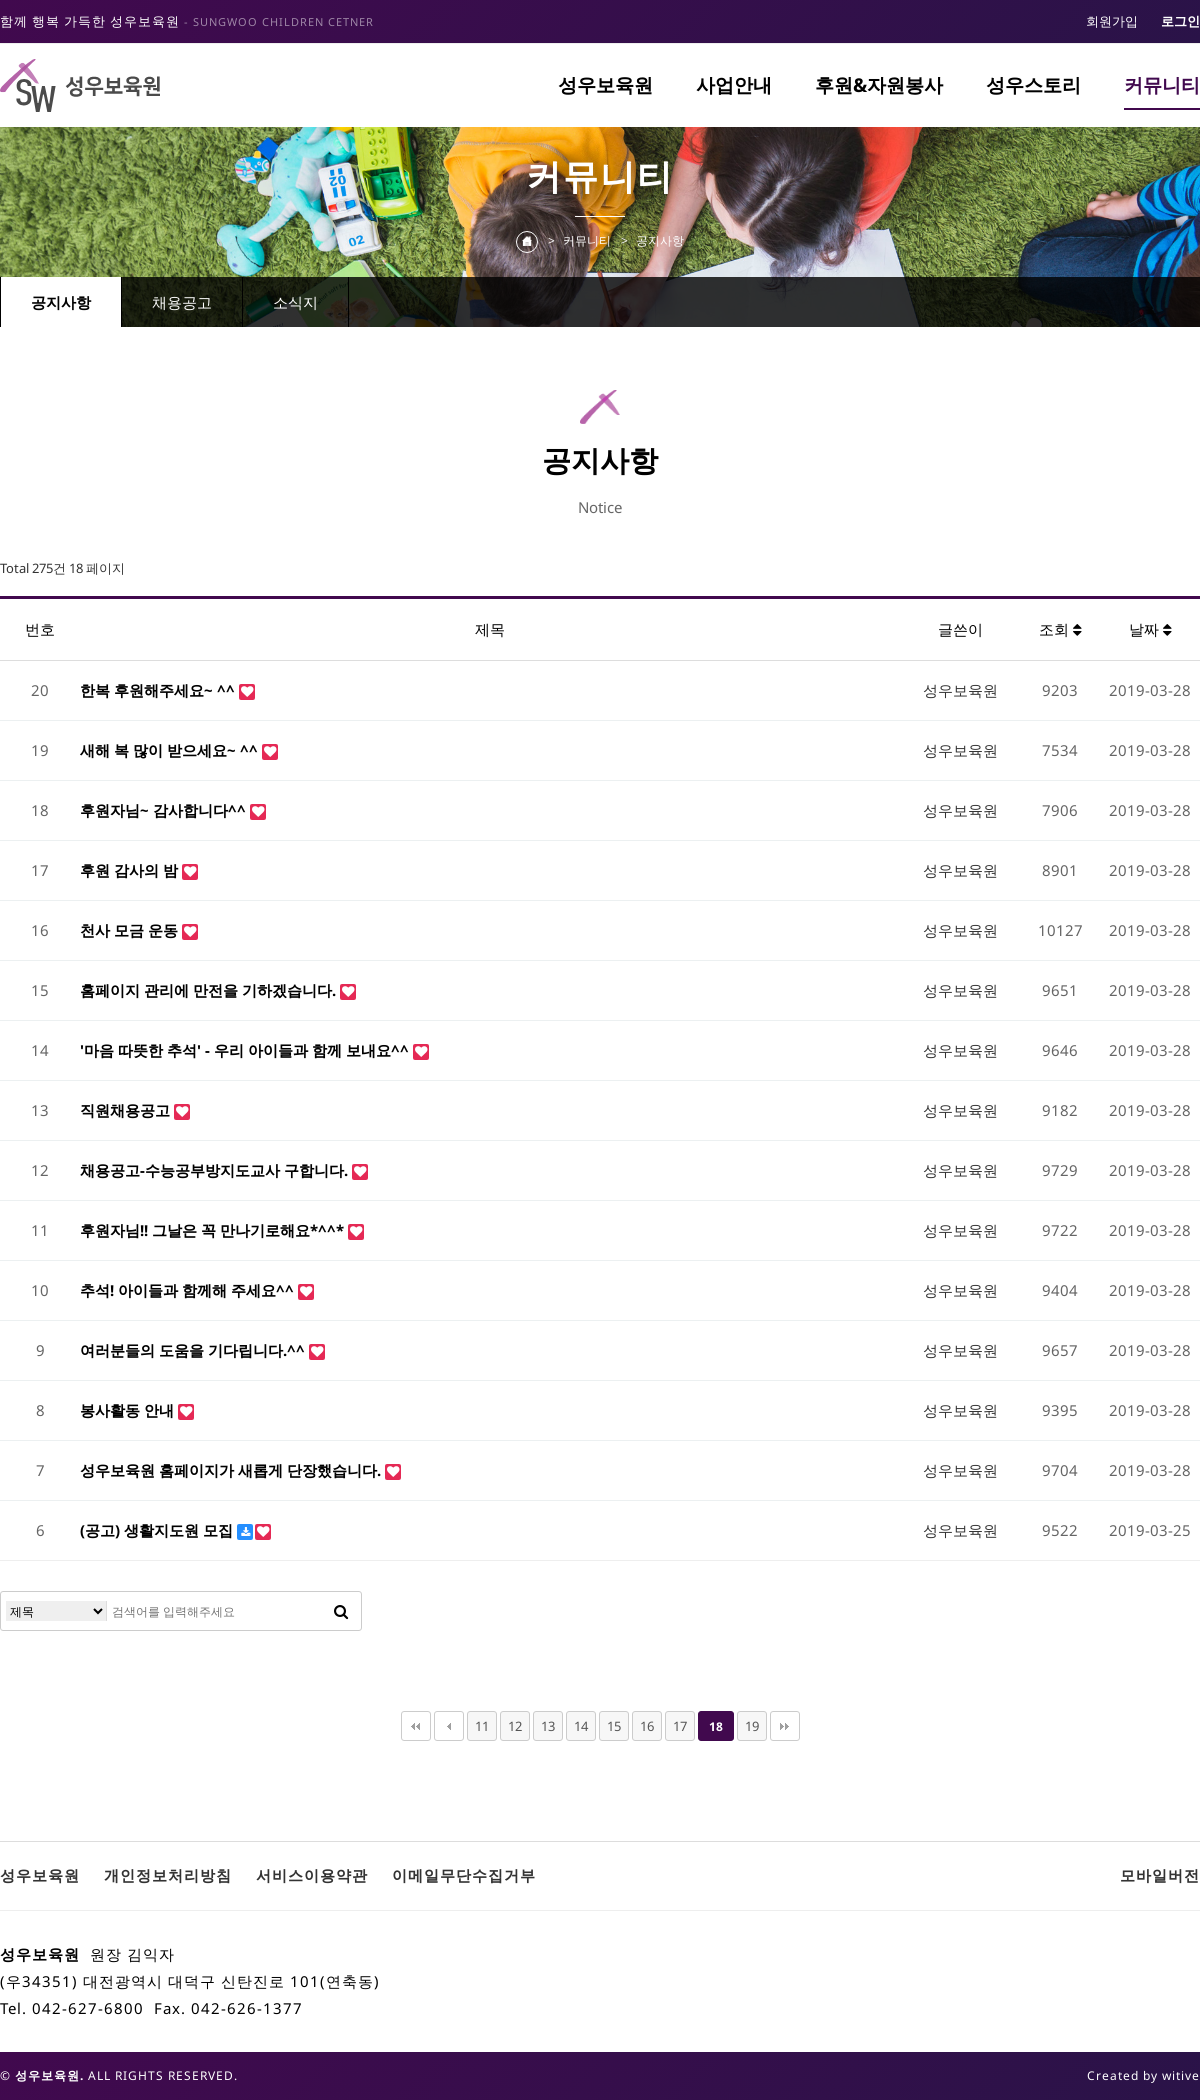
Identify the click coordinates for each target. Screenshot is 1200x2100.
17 (680, 1726)
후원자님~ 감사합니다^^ (165, 810)
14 (581, 1726)
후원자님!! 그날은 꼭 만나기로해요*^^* (214, 1230)
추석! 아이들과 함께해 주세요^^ (189, 1290)
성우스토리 (1033, 85)
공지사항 (61, 302)
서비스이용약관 (312, 1875)
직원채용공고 (127, 1110)
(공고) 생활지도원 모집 (158, 1530)
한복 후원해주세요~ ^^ (159, 690)
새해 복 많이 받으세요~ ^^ (171, 750)
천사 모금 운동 (131, 930)
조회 (1060, 629)
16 (647, 1726)
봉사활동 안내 (129, 1410)
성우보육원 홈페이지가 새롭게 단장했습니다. (232, 1470)
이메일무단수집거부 (464, 1875)
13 (548, 1726)
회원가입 (1112, 21)
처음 (416, 1726)
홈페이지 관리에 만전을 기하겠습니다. (210, 990)
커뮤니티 (1162, 85)
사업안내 (734, 85)
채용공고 (182, 302)
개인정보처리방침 (168, 1875)
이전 (449, 1726)
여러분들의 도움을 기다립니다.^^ (194, 1350)
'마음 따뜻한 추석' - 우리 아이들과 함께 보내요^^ (246, 1050)
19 (752, 1726)
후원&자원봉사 (879, 85)
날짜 (1150, 629)
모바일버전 (1160, 1875)
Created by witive (1143, 2075)
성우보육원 (605, 85)
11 (482, 1726)
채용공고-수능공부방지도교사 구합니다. (216, 1170)
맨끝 (785, 1726)
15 (614, 1726)
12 (515, 1726)
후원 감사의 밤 (131, 870)
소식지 (295, 302)
